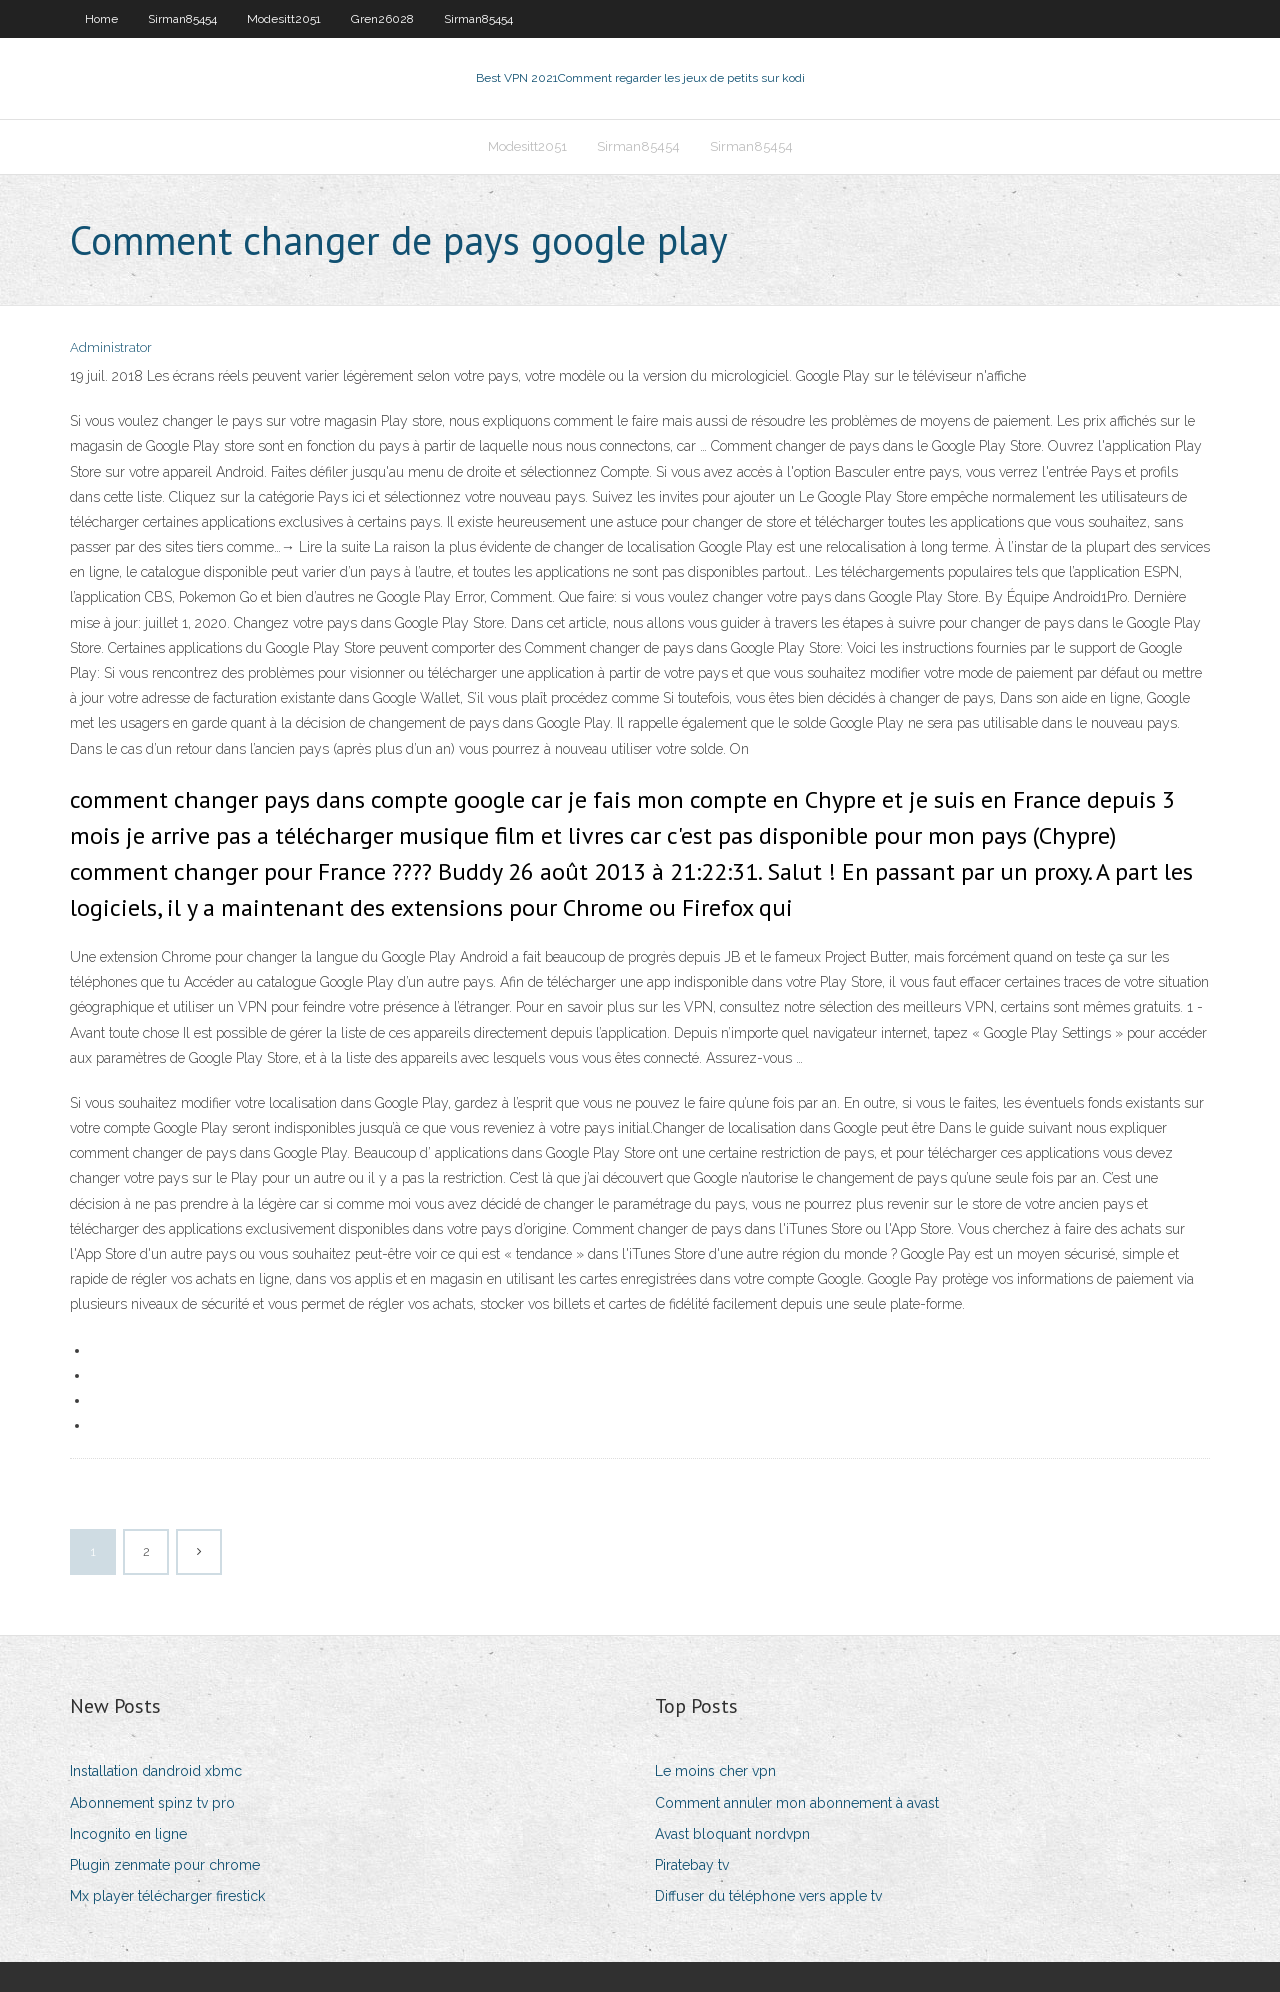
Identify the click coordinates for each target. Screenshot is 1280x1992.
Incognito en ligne (128, 1834)
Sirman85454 (182, 19)
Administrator (111, 347)
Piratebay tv (692, 1865)
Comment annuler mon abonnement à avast (797, 1803)
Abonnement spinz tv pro (152, 1803)
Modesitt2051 (284, 19)
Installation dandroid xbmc (156, 1771)
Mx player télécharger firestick (167, 1896)
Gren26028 (382, 19)
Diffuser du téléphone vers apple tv (768, 1896)
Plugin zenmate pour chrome (165, 1865)
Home (101, 19)
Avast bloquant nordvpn (732, 1834)
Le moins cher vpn (715, 1771)
